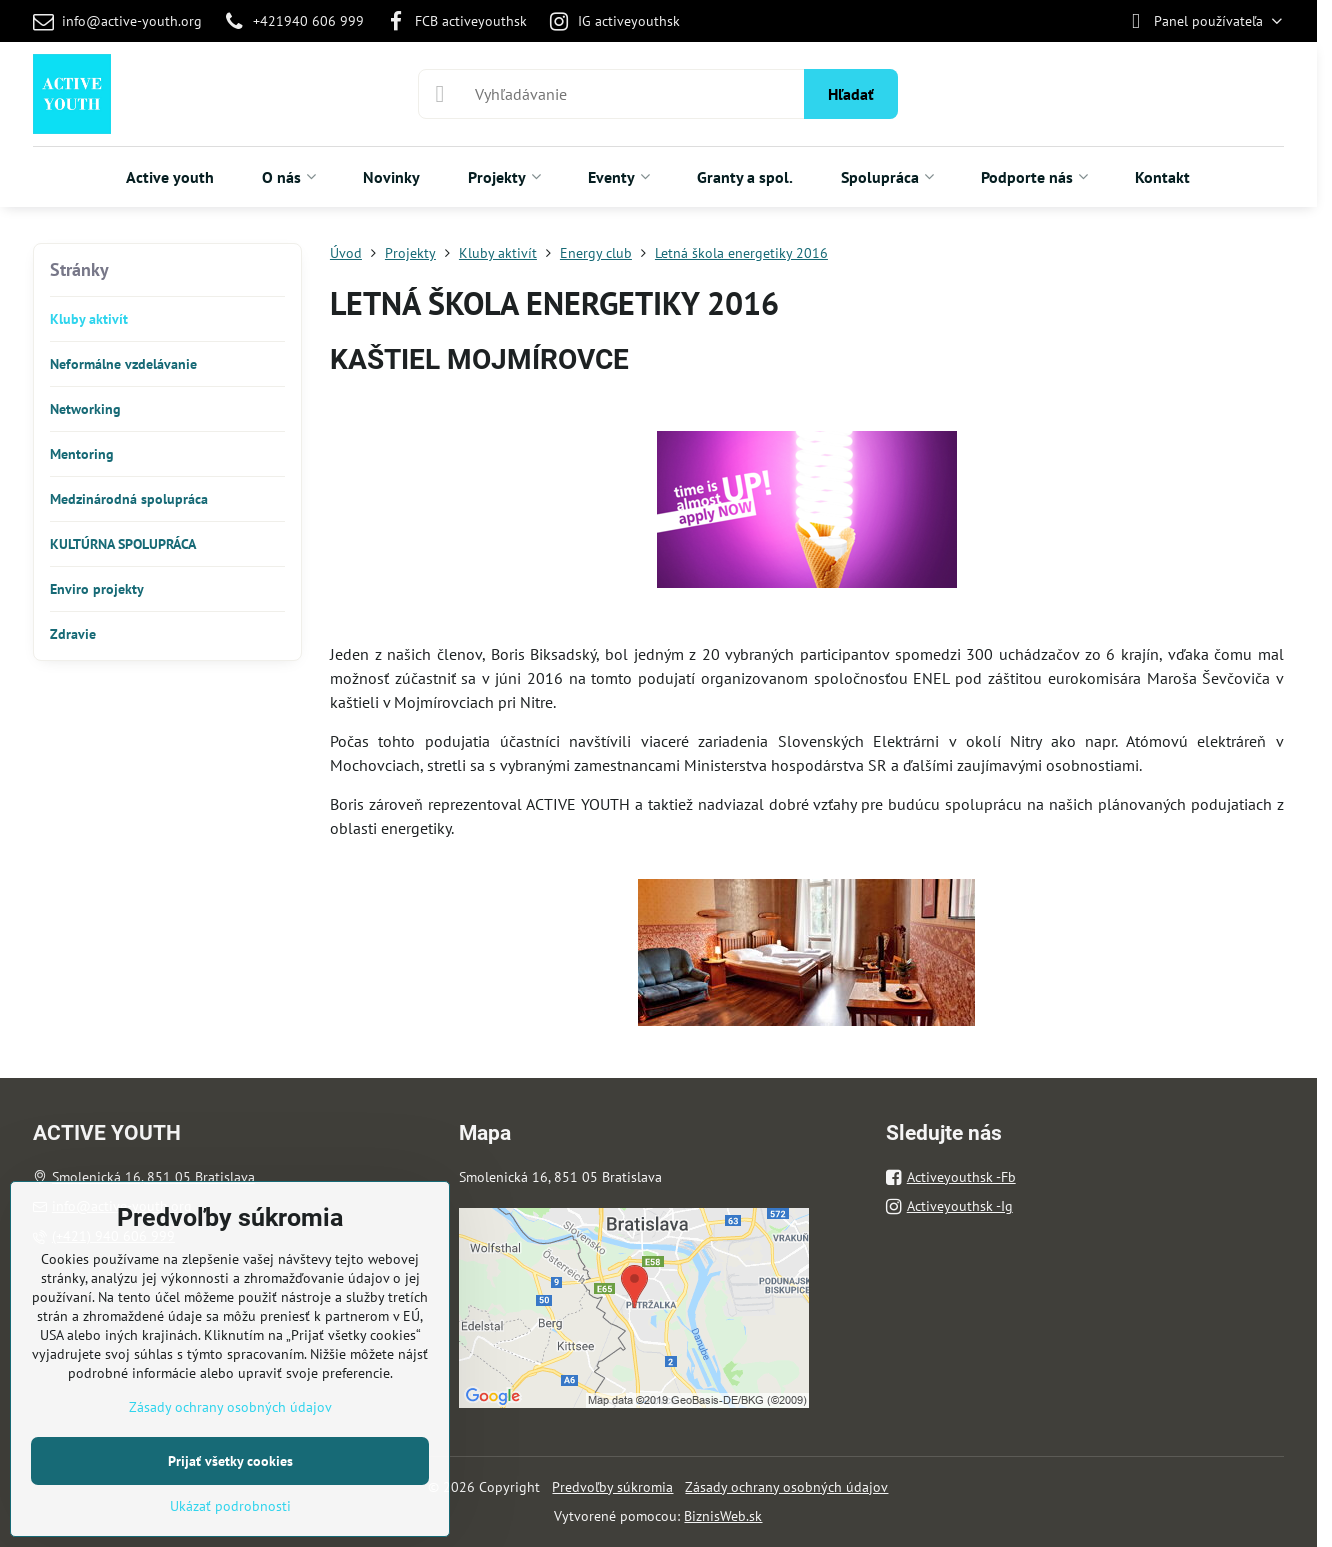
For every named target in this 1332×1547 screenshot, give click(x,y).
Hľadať (851, 94)
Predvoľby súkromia (612, 1487)
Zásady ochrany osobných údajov (786, 1487)
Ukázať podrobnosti (230, 1506)
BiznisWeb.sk (723, 1516)
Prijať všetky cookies (230, 1461)
